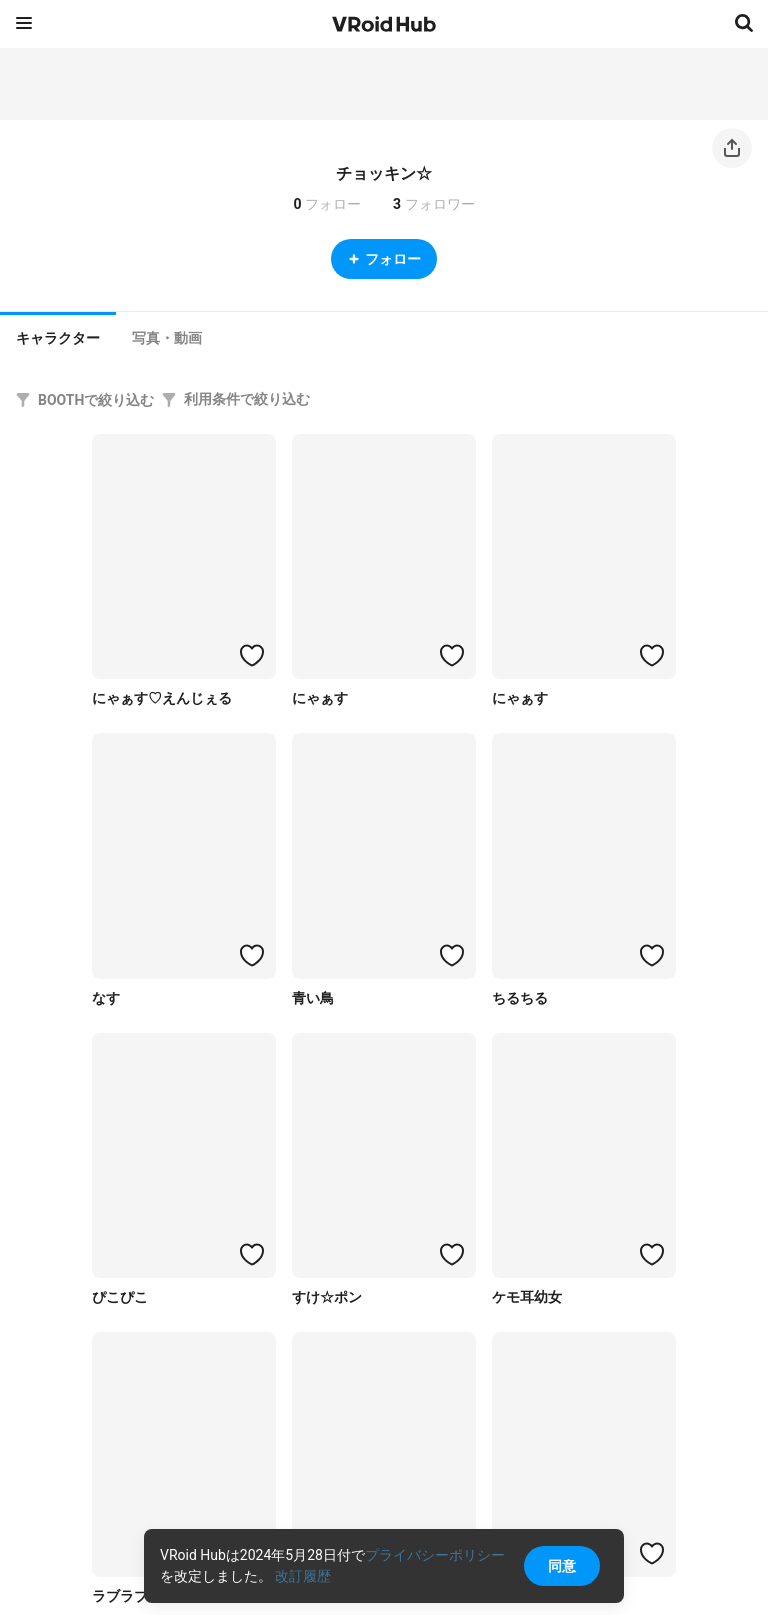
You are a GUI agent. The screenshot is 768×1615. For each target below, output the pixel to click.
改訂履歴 (303, 1576)
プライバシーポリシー (435, 1555)
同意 (562, 1566)
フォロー (384, 259)
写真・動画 (167, 338)
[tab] (58, 336)
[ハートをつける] (252, 655)
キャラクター (58, 338)
